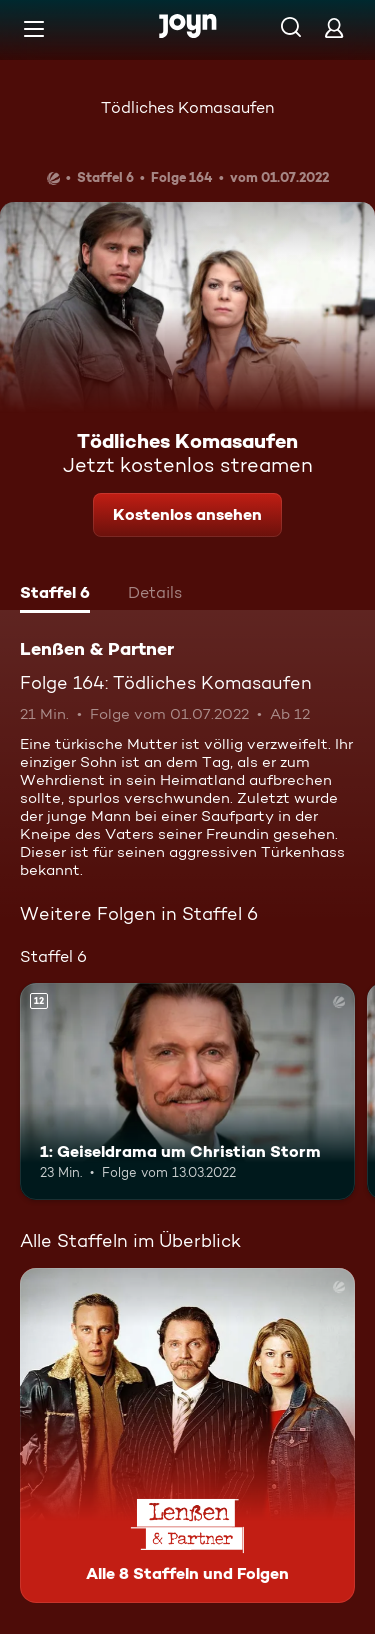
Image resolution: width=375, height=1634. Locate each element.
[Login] (334, 27)
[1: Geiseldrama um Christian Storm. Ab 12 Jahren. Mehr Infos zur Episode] (187, 1092)
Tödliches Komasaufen (187, 107)
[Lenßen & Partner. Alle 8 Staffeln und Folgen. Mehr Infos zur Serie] (187, 1435)
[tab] (55, 595)
